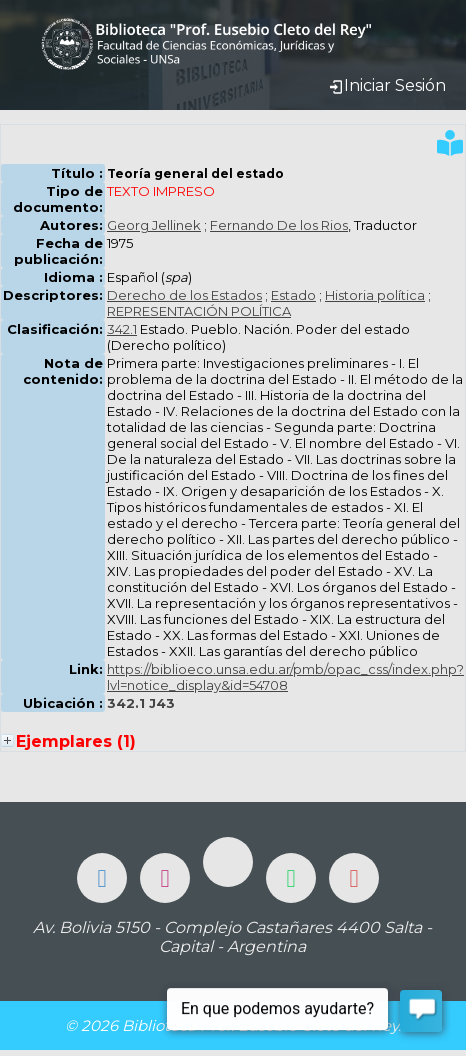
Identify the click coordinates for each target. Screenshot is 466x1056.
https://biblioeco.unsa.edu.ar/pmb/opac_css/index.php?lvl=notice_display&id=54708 (285, 677)
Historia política (375, 295)
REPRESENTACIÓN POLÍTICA (199, 311)
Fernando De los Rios (279, 225)
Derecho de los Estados (184, 295)
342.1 (122, 329)
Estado (293, 295)
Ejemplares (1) (76, 741)
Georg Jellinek (154, 225)
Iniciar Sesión (387, 85)
